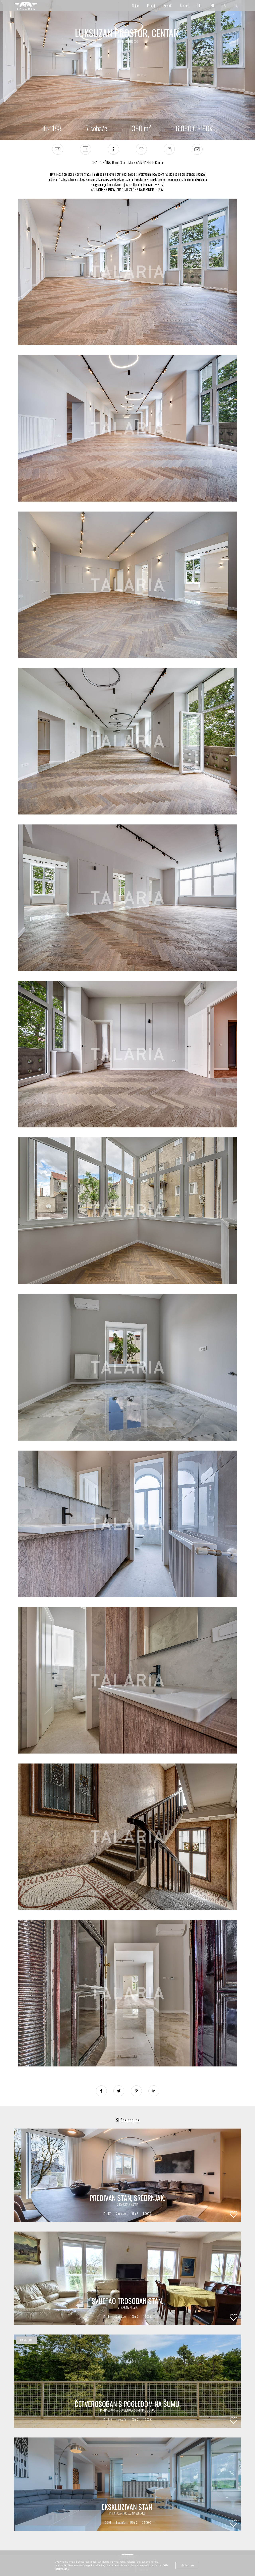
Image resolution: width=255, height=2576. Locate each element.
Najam (135, 5)
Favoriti (168, 5)
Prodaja (151, 5)
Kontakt (184, 5)
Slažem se (187, 2565)
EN (212, 5)
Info (199, 5)
